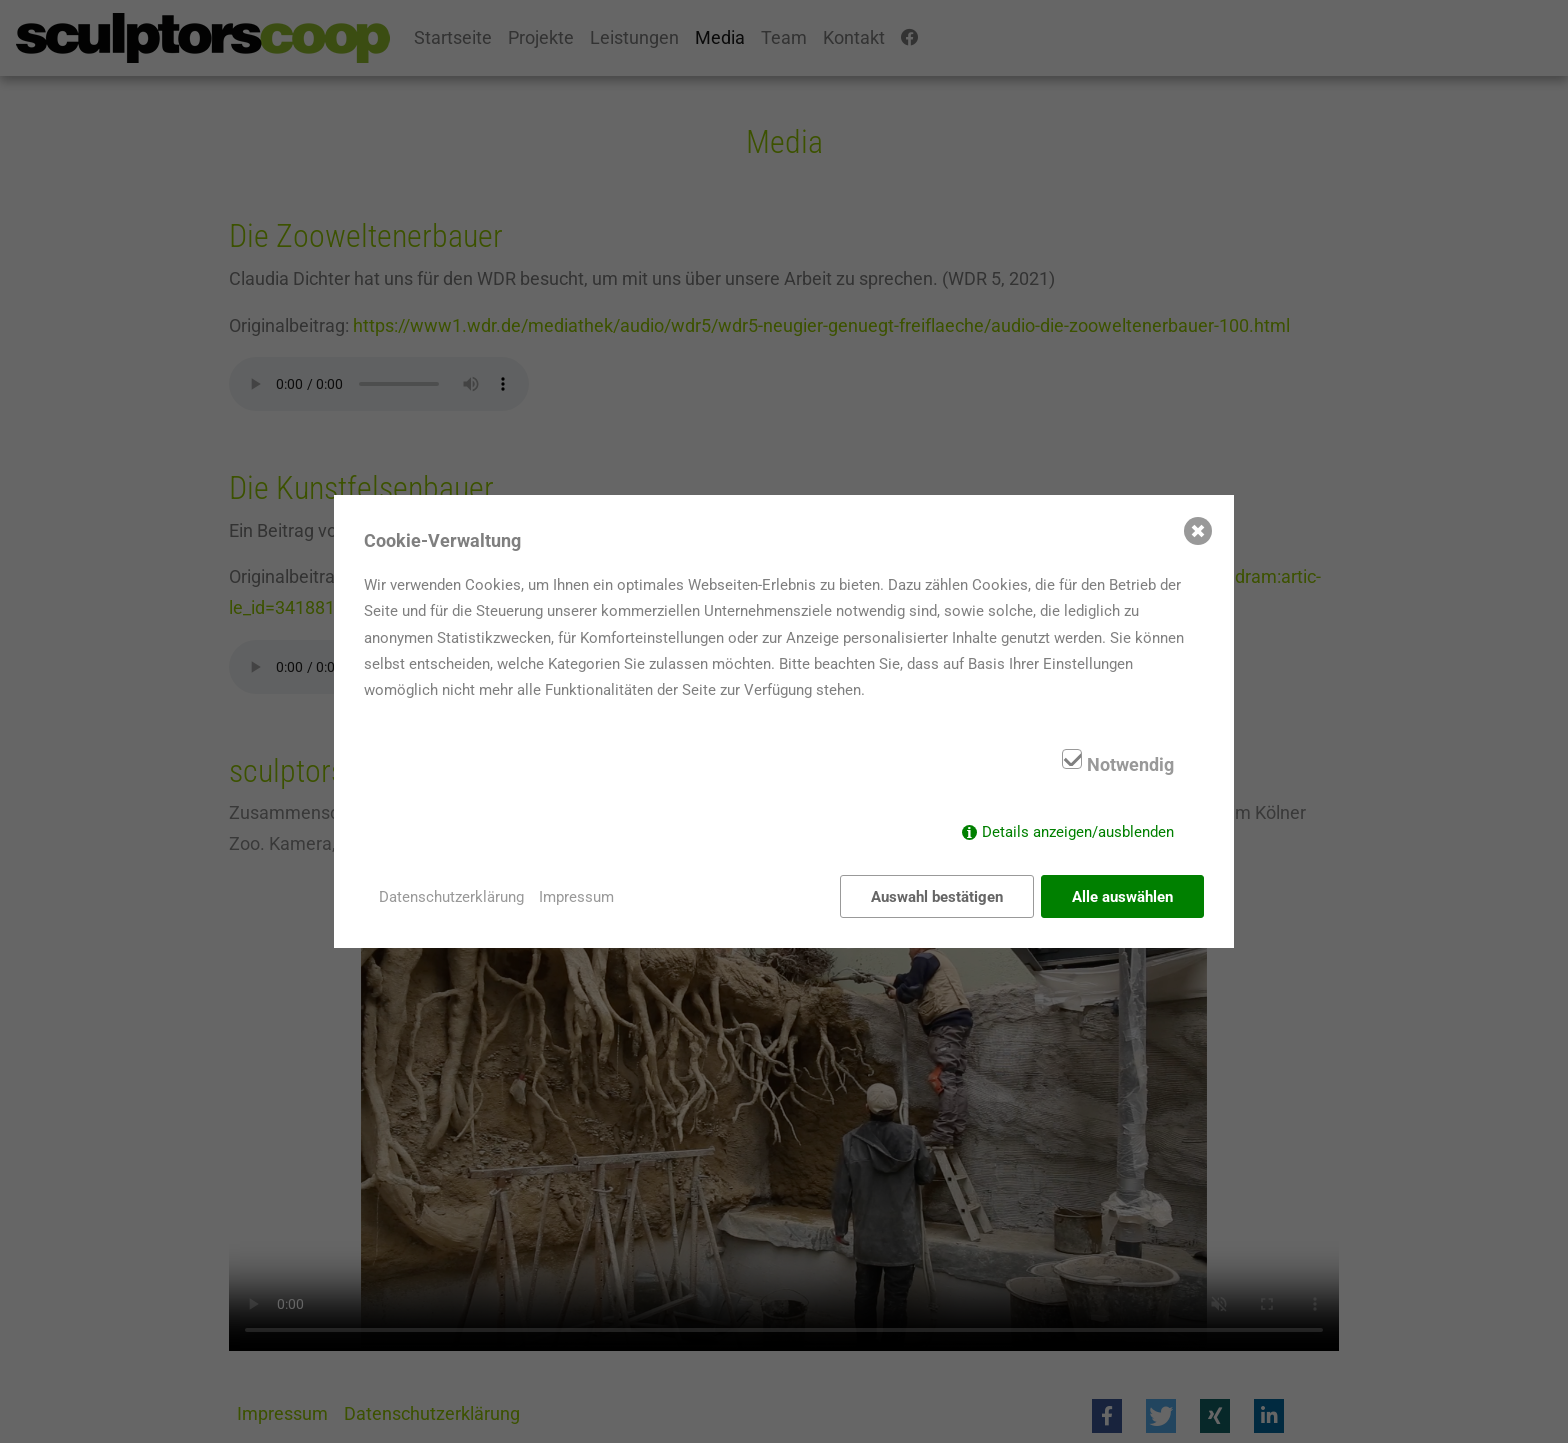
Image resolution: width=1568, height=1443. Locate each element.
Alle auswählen (1122, 897)
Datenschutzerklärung (451, 897)
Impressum (576, 897)
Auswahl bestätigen (937, 897)
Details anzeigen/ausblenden (1078, 832)
